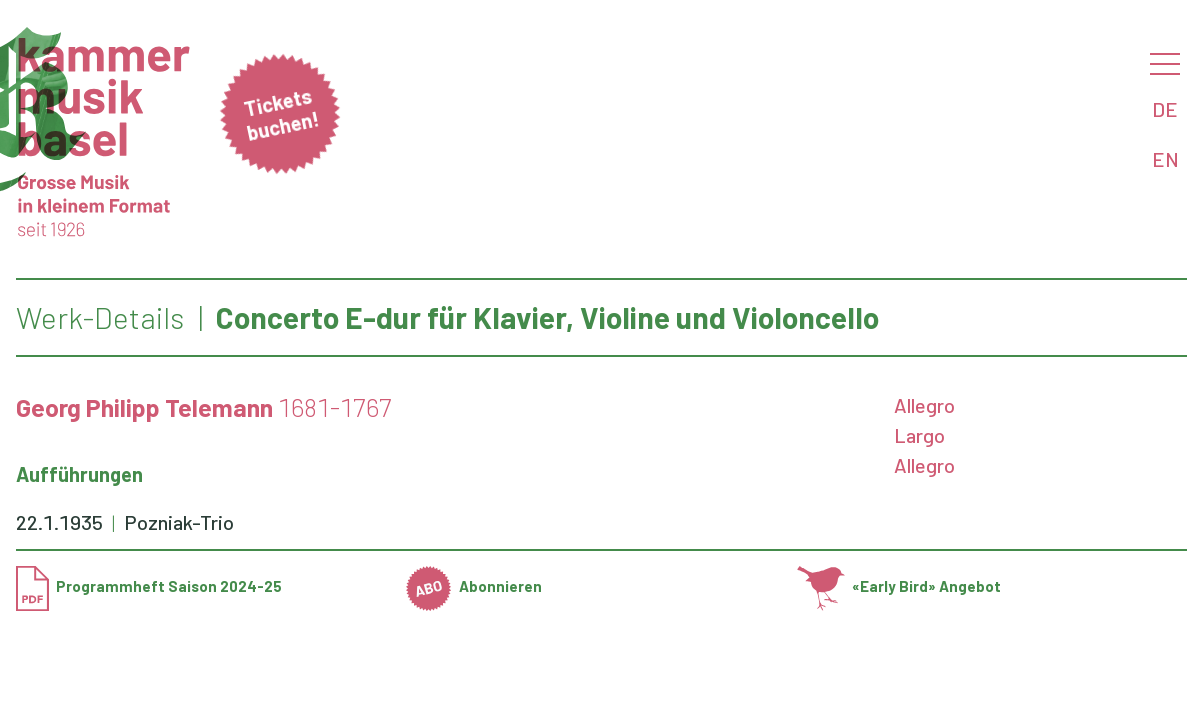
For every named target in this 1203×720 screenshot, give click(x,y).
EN (1165, 159)
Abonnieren (474, 586)
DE (1165, 109)
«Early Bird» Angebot (899, 586)
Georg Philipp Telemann (144, 407)
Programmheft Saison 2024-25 (149, 586)
